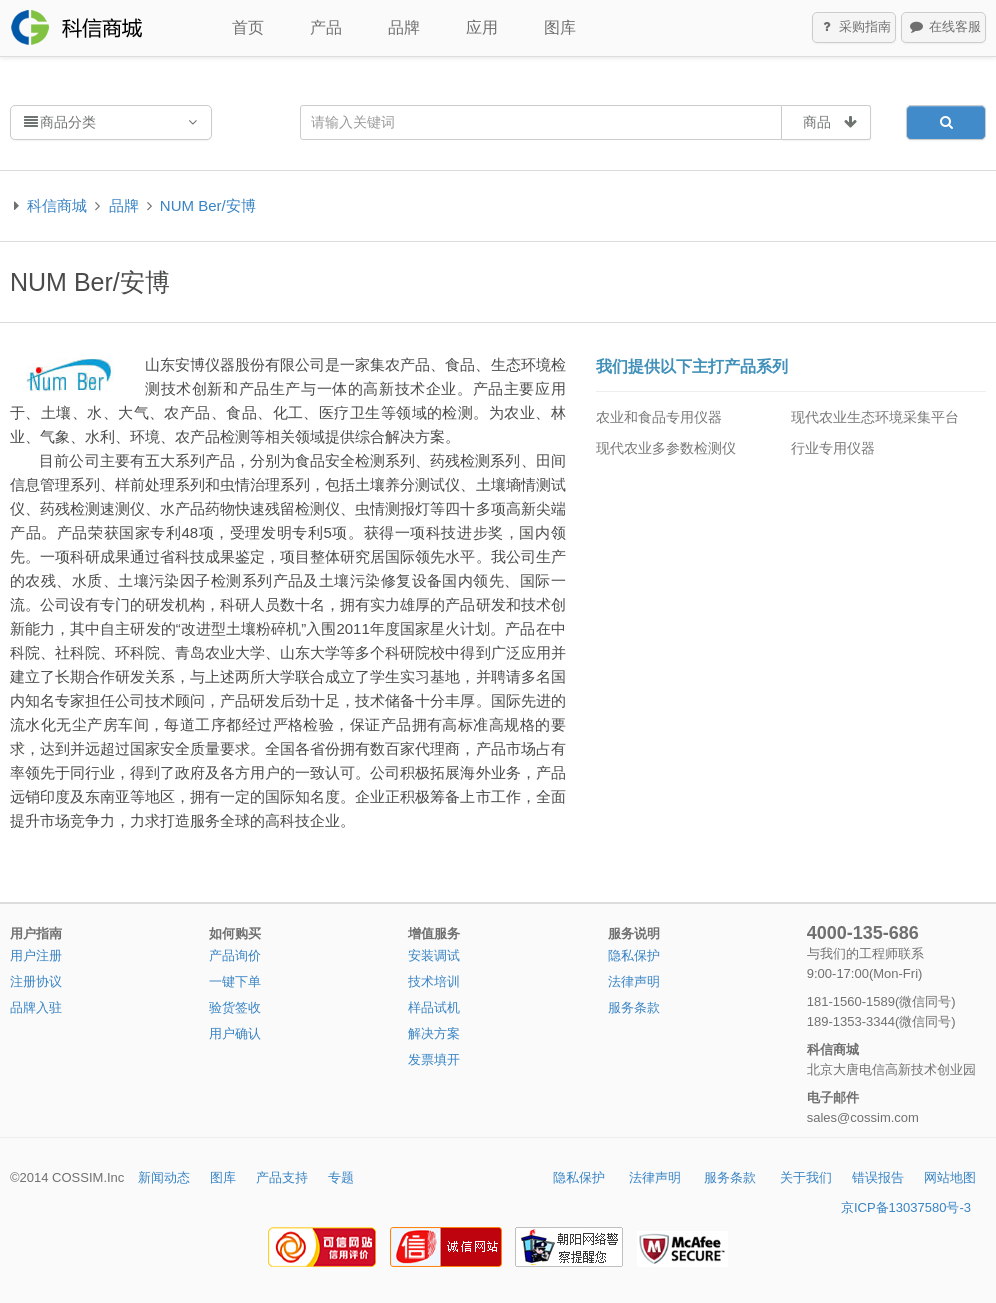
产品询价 (235, 955)
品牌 (404, 27)
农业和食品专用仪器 (659, 417)
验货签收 (235, 1007)
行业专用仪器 (833, 448)
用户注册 (36, 955)
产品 (326, 27)
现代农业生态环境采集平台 (875, 417)
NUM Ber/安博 (208, 205)
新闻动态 (164, 1177)
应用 (482, 27)
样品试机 (434, 1007)
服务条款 (634, 1007)
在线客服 (944, 28)
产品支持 (282, 1177)
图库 (560, 27)
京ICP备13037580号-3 (906, 1207)
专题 (341, 1177)
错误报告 (878, 1177)
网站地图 (950, 1177)
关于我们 (806, 1177)
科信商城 (57, 205)
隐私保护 (634, 955)
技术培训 (434, 981)
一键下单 (235, 981)
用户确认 (235, 1033)
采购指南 (855, 28)
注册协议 (36, 981)
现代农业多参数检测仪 (666, 448)
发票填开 (434, 1059)
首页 (248, 27)
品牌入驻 (36, 1007)
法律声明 (634, 981)
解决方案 (434, 1033)
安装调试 (434, 955)
